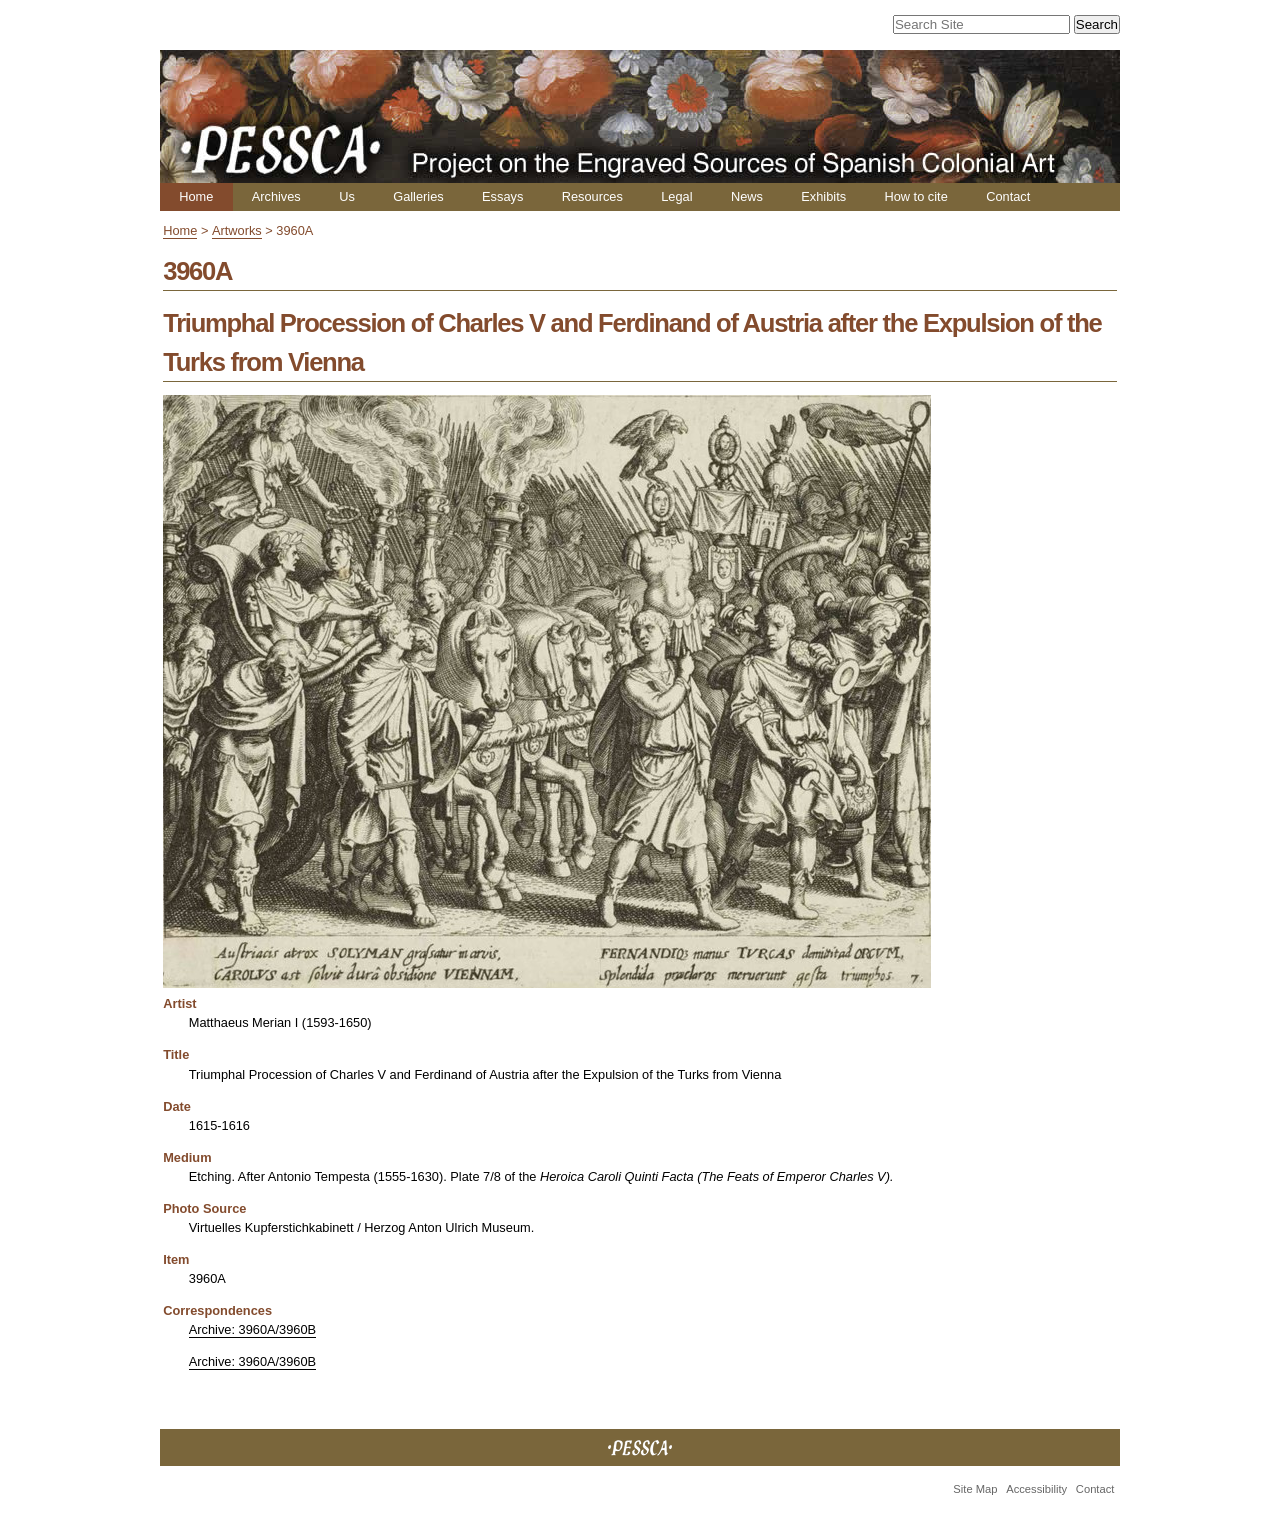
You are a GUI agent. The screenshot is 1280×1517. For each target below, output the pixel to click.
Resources (592, 196)
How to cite (915, 196)
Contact (1008, 196)
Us (347, 196)
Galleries (418, 196)
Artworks (237, 230)
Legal (676, 196)
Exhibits (823, 196)
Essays (502, 196)
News (747, 196)
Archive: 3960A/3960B (252, 1329)
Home (196, 196)
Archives (276, 196)
